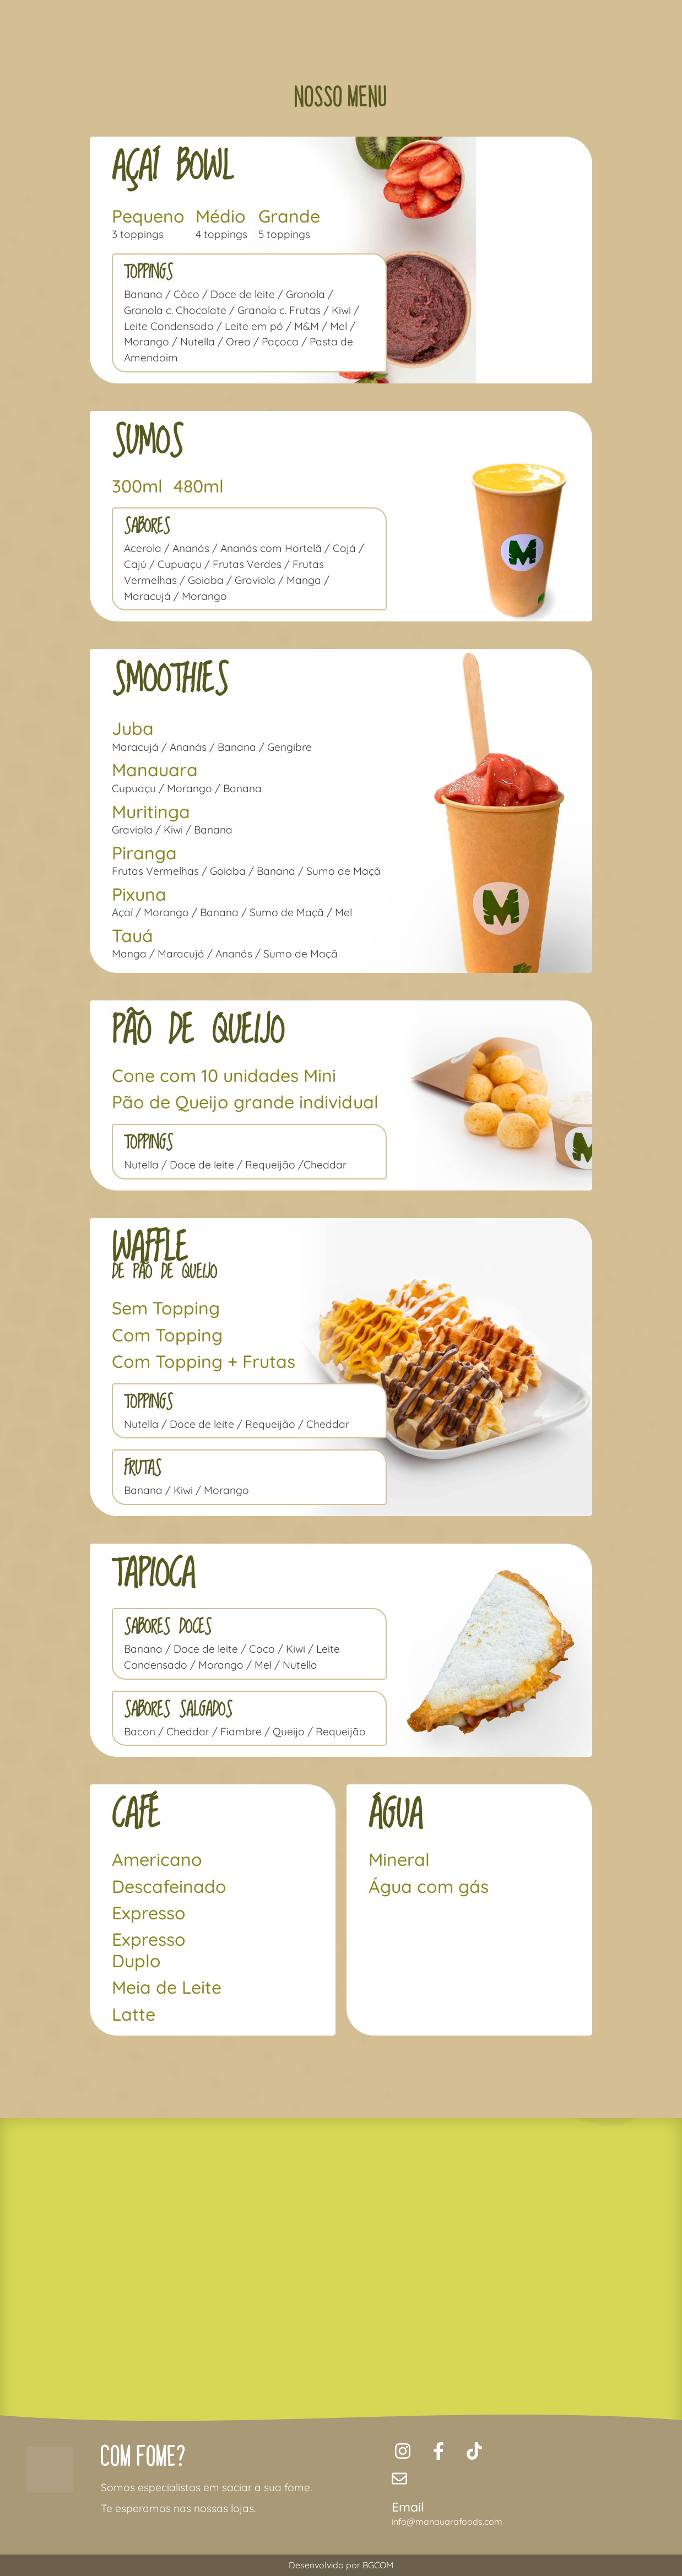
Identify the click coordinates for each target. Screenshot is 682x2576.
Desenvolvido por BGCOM (341, 2564)
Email (408, 2507)
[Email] (399, 2478)
